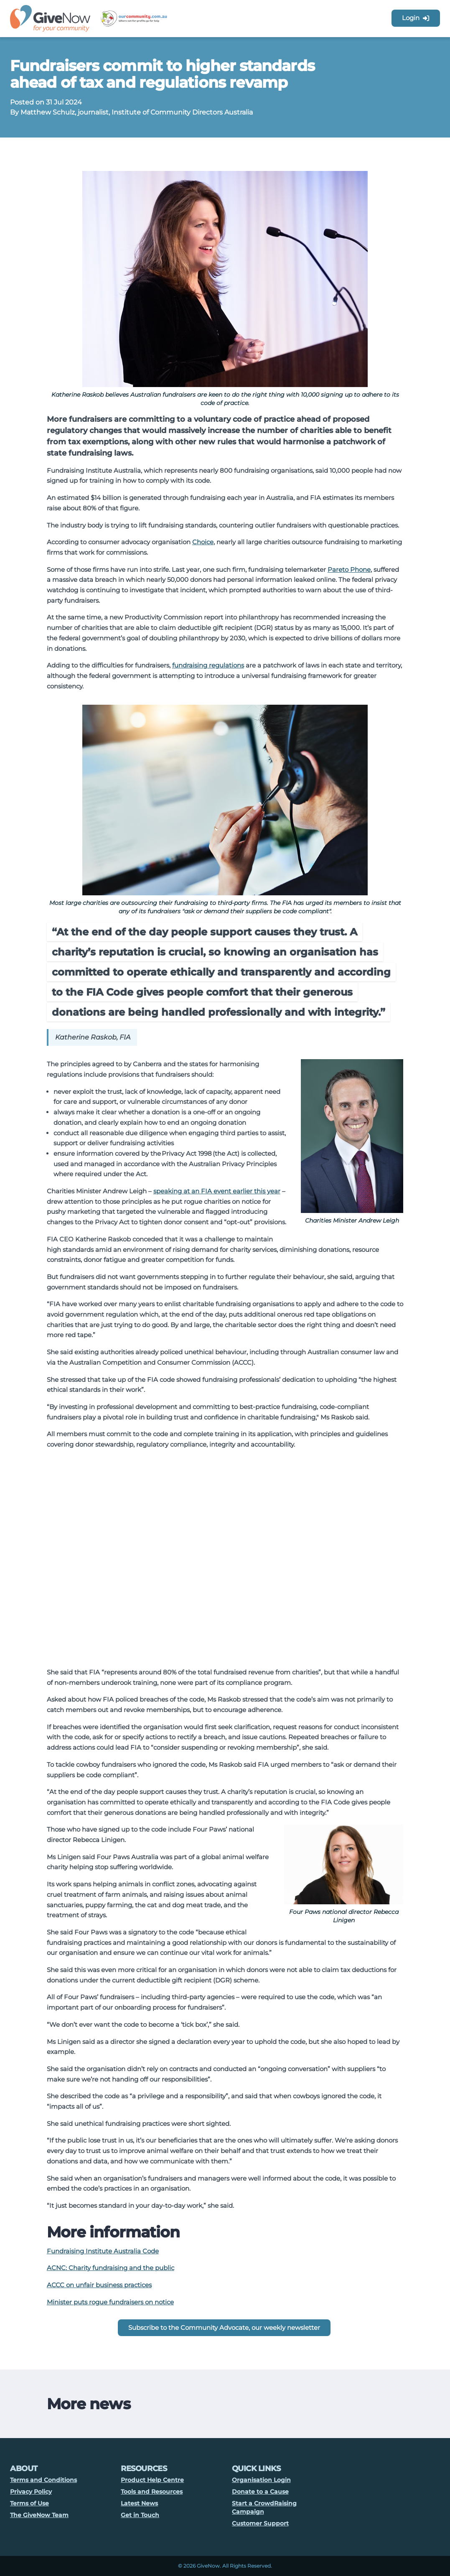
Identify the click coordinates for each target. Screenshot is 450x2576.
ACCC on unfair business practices (99, 2285)
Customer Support (260, 2523)
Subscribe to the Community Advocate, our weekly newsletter (224, 2327)
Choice (203, 542)
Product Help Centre (152, 2480)
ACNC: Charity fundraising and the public (110, 2268)
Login (416, 18)
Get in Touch (140, 2515)
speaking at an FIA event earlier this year (216, 1191)
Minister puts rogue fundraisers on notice (110, 2302)
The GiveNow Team (39, 2515)
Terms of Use (29, 2503)
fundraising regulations (208, 665)
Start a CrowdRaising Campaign (264, 2507)
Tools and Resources (152, 2491)
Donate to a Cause (260, 2491)
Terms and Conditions (43, 2480)
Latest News (139, 2503)
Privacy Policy (31, 2491)
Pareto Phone (349, 569)
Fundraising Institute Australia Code (103, 2251)
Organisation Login (261, 2480)
